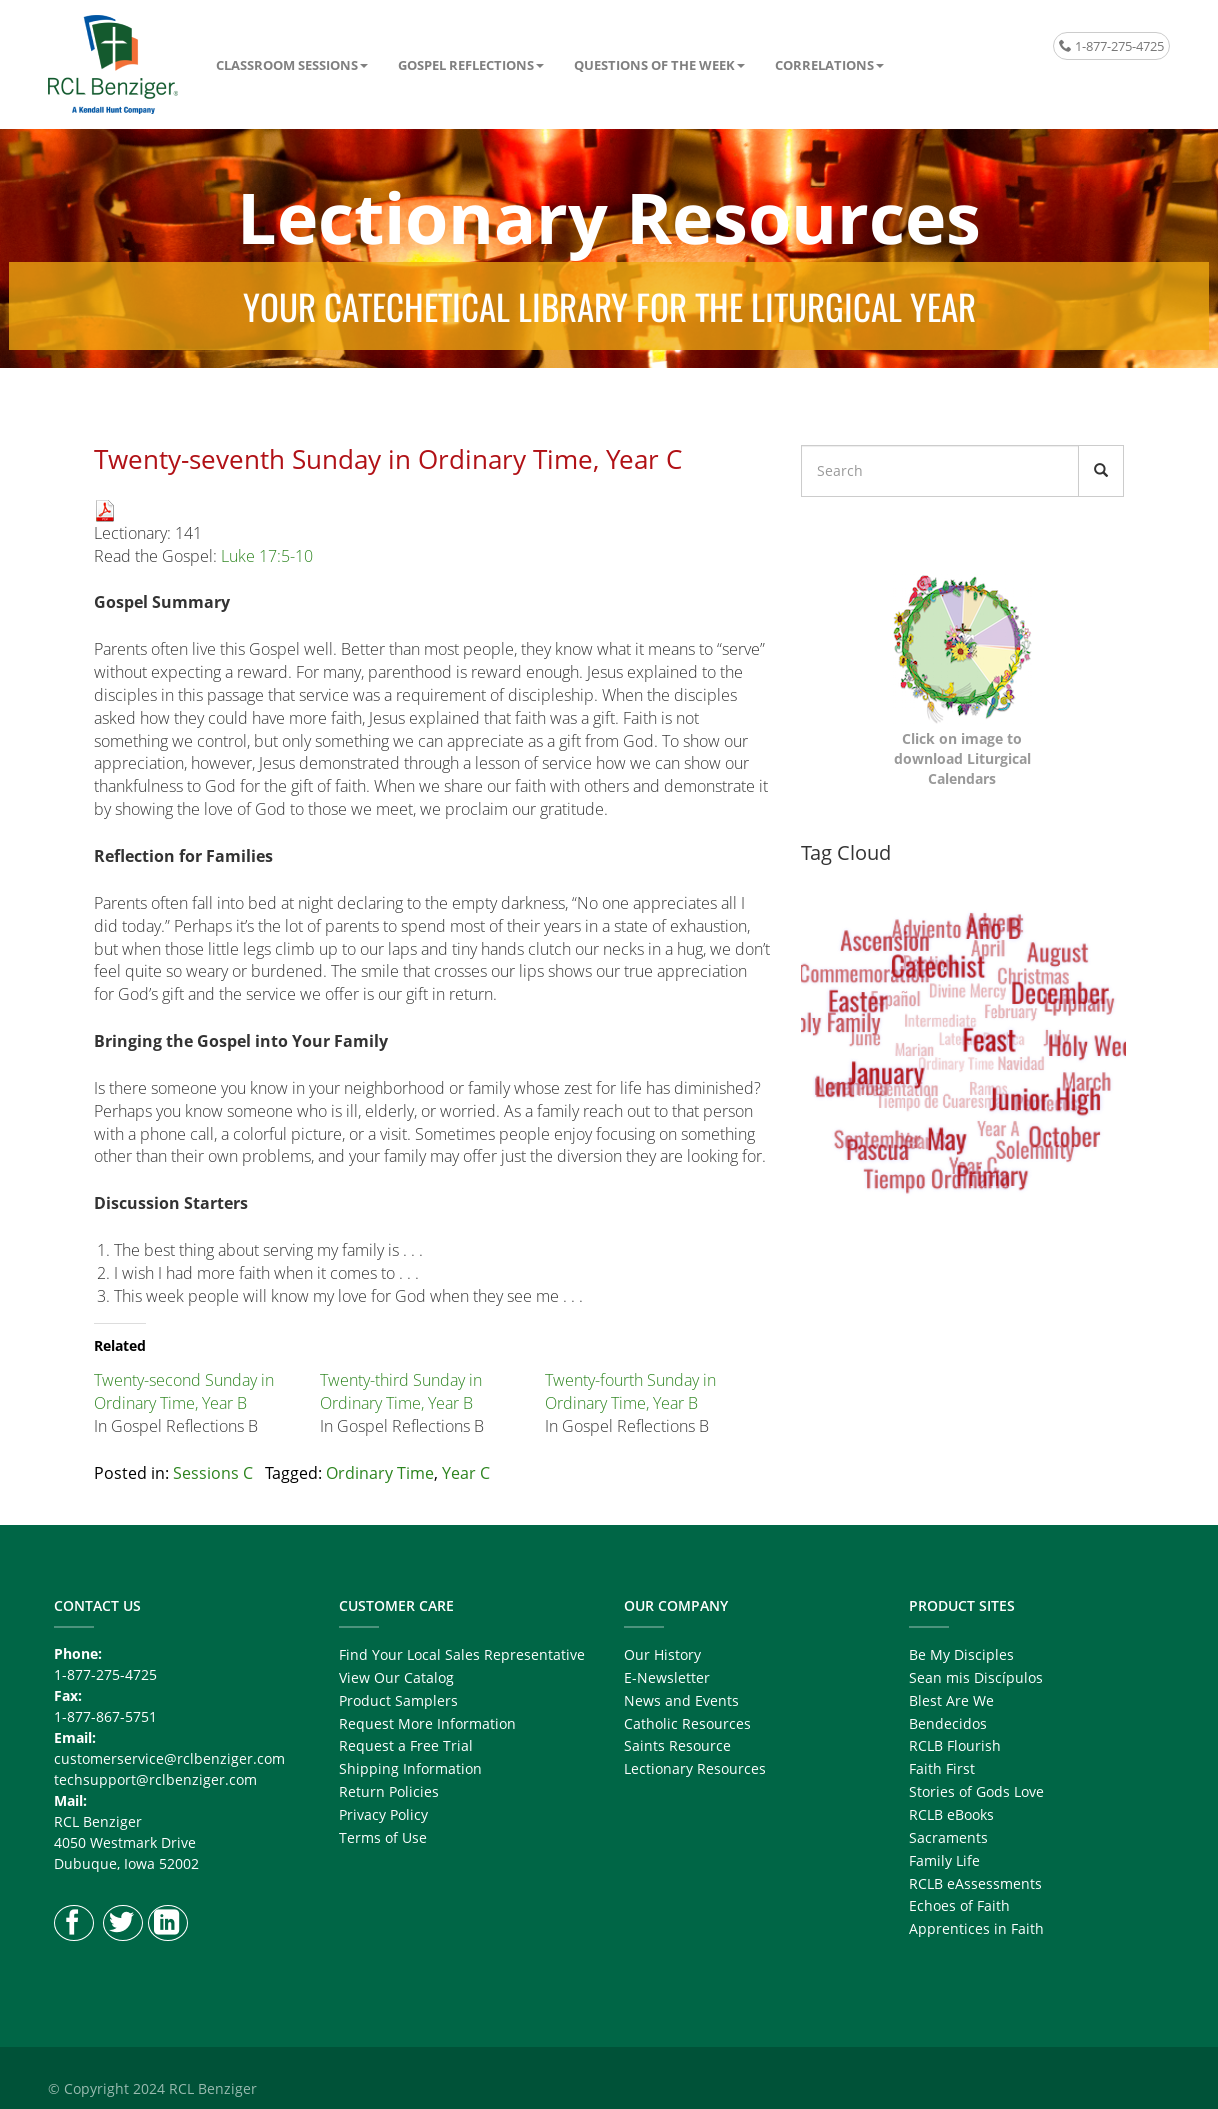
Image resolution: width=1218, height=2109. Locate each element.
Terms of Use (383, 1837)
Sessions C (213, 1473)
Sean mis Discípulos (976, 1677)
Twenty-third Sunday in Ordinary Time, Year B (401, 1391)
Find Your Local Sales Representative (462, 1654)
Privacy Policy (383, 1814)
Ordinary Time (380, 1473)
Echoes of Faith (959, 1905)
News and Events (681, 1700)
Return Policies (389, 1791)
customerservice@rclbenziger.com (169, 1758)
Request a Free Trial (406, 1745)
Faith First (942, 1768)
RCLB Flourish (955, 1745)
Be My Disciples (961, 1654)
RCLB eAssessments (975, 1883)
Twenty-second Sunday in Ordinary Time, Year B (184, 1391)
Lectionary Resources (695, 1768)
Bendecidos (948, 1723)
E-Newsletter (667, 1677)
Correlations (824, 65)
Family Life (944, 1860)
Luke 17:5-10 (267, 556)
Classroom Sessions (287, 65)
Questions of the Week (654, 65)
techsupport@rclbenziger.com (155, 1779)
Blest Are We (951, 1700)
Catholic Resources (687, 1723)
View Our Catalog (396, 1677)
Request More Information (427, 1723)
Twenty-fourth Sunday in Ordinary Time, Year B (630, 1391)
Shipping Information (410, 1768)
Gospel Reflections (466, 65)
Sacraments (948, 1837)
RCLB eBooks (951, 1814)
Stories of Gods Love (976, 1791)
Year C (466, 1473)
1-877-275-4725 (1111, 46)
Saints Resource (677, 1745)
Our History (662, 1654)
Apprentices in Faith (976, 1928)
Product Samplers (398, 1700)
